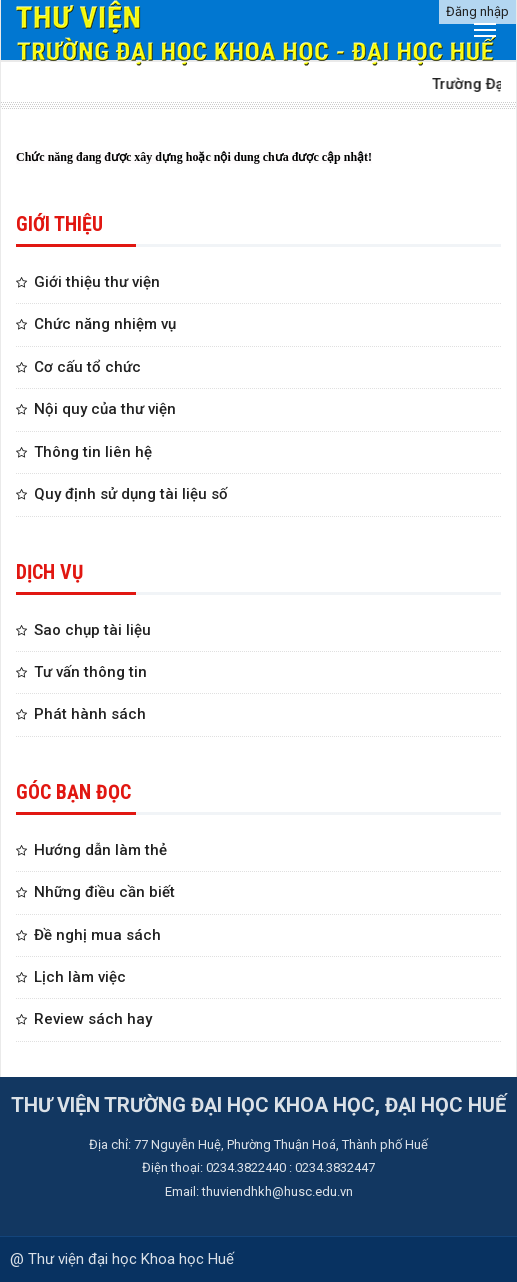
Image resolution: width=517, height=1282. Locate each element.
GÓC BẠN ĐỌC (73, 792)
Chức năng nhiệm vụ (105, 324)
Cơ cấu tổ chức (87, 367)
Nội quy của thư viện (105, 409)
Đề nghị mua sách (97, 935)
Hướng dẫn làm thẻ (100, 850)
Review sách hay (93, 1019)
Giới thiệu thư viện (97, 282)
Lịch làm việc (80, 977)
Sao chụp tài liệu (92, 630)
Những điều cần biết (104, 892)
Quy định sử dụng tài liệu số (131, 494)
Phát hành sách (90, 714)
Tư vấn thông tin (90, 672)
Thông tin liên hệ (93, 452)
